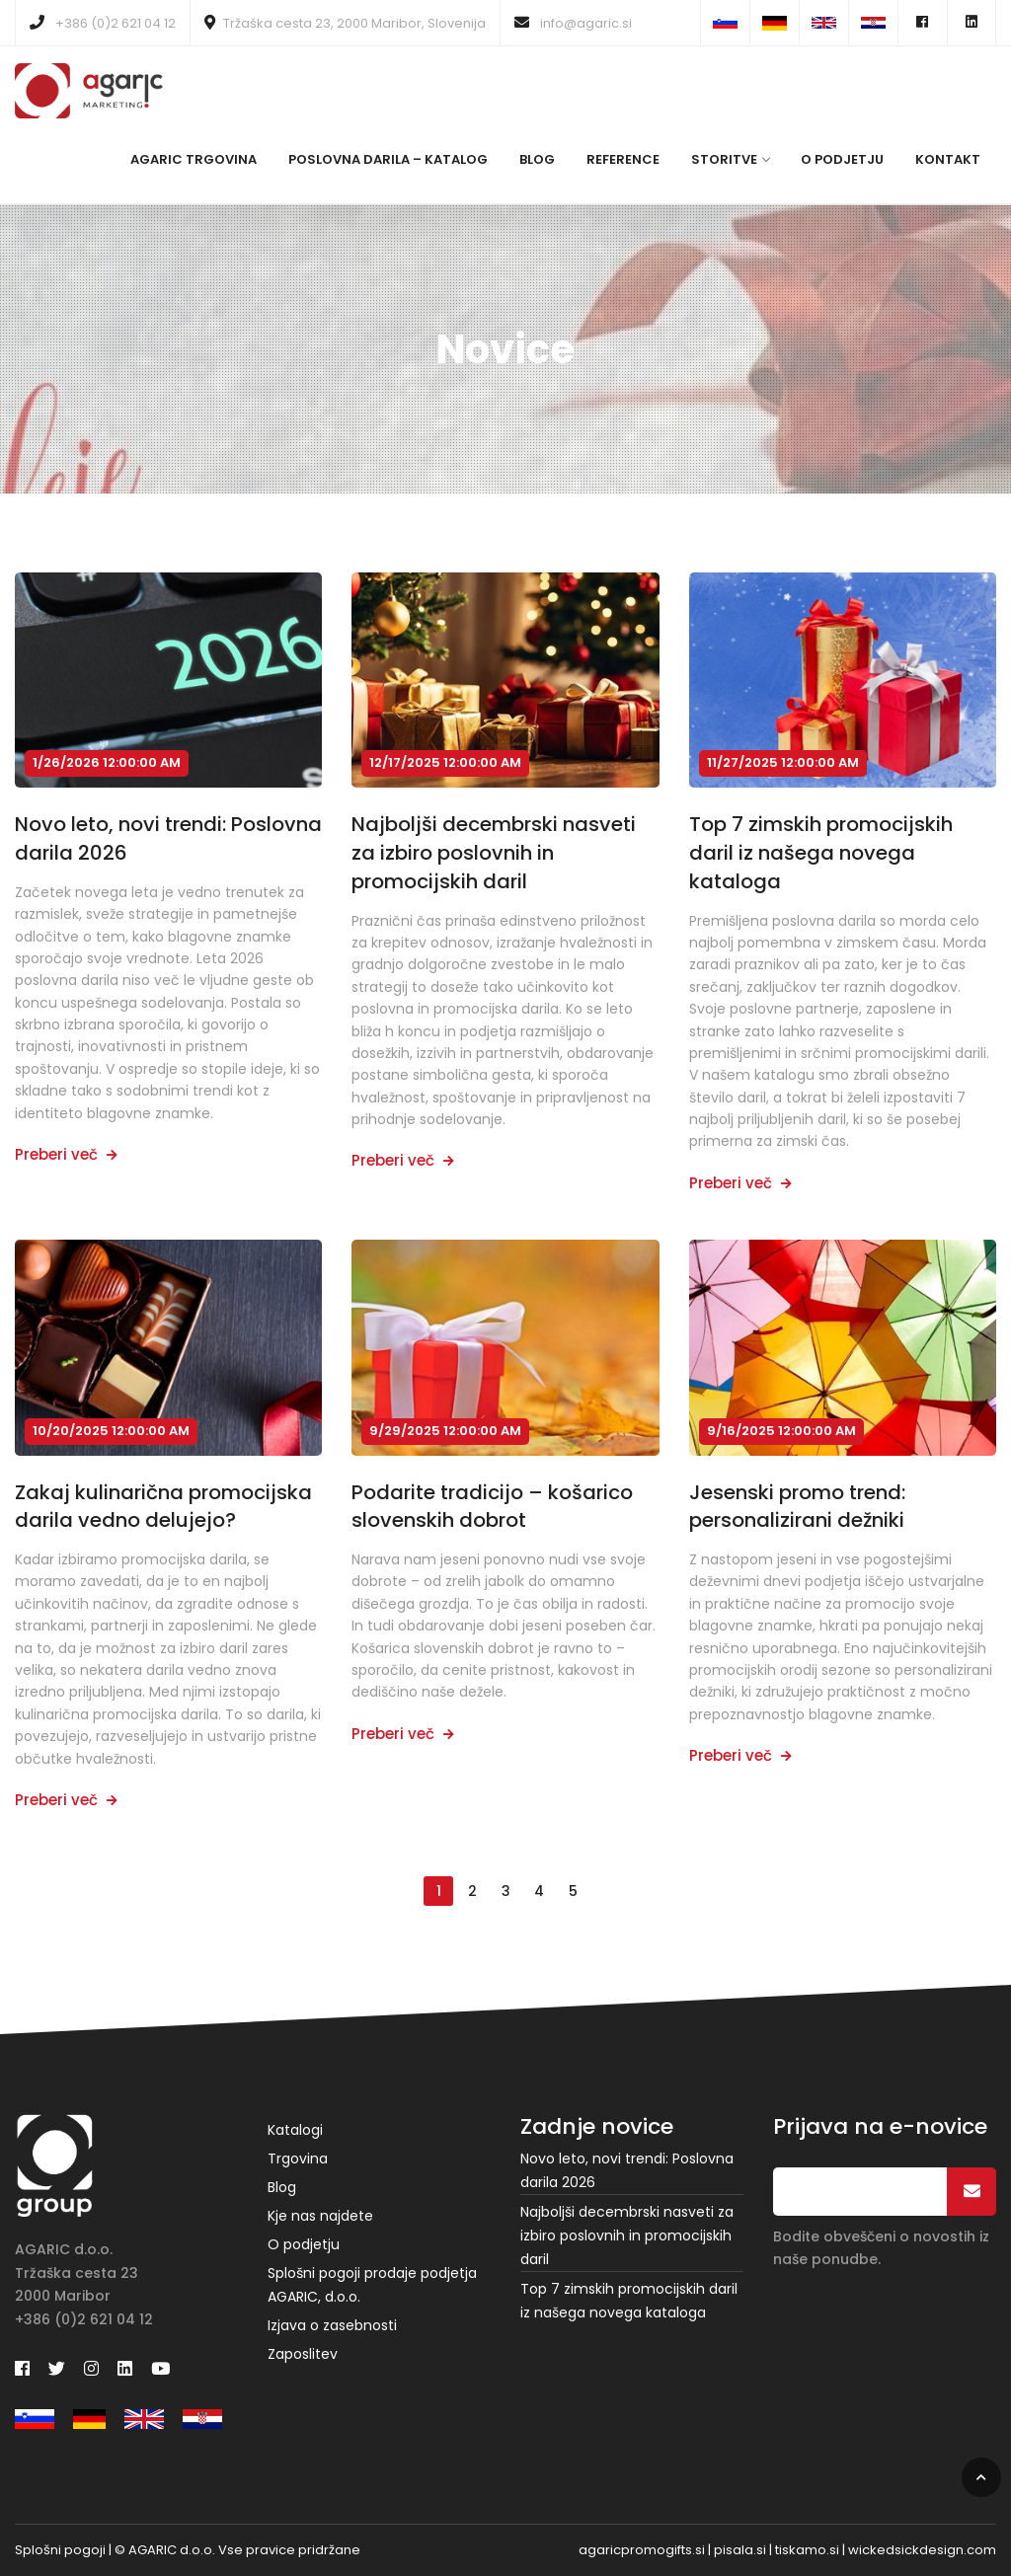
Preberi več (66, 1154)
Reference (623, 159)
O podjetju (842, 159)
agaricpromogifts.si (642, 2549)
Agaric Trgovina (193, 159)
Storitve (730, 159)
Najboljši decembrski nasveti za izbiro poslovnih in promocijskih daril (493, 852)
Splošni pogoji (60, 2549)
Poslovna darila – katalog (388, 159)
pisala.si (740, 2549)
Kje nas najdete (320, 2216)
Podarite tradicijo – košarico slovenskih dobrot (492, 1506)
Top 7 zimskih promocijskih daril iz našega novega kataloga (821, 852)
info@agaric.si (573, 23)
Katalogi (295, 2130)
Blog (537, 159)
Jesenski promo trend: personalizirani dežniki (797, 1506)
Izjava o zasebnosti (332, 2325)
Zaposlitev (303, 2354)
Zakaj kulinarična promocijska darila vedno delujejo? (163, 1506)
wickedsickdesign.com (922, 2549)
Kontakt (947, 159)
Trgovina (298, 2158)
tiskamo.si (807, 2549)
